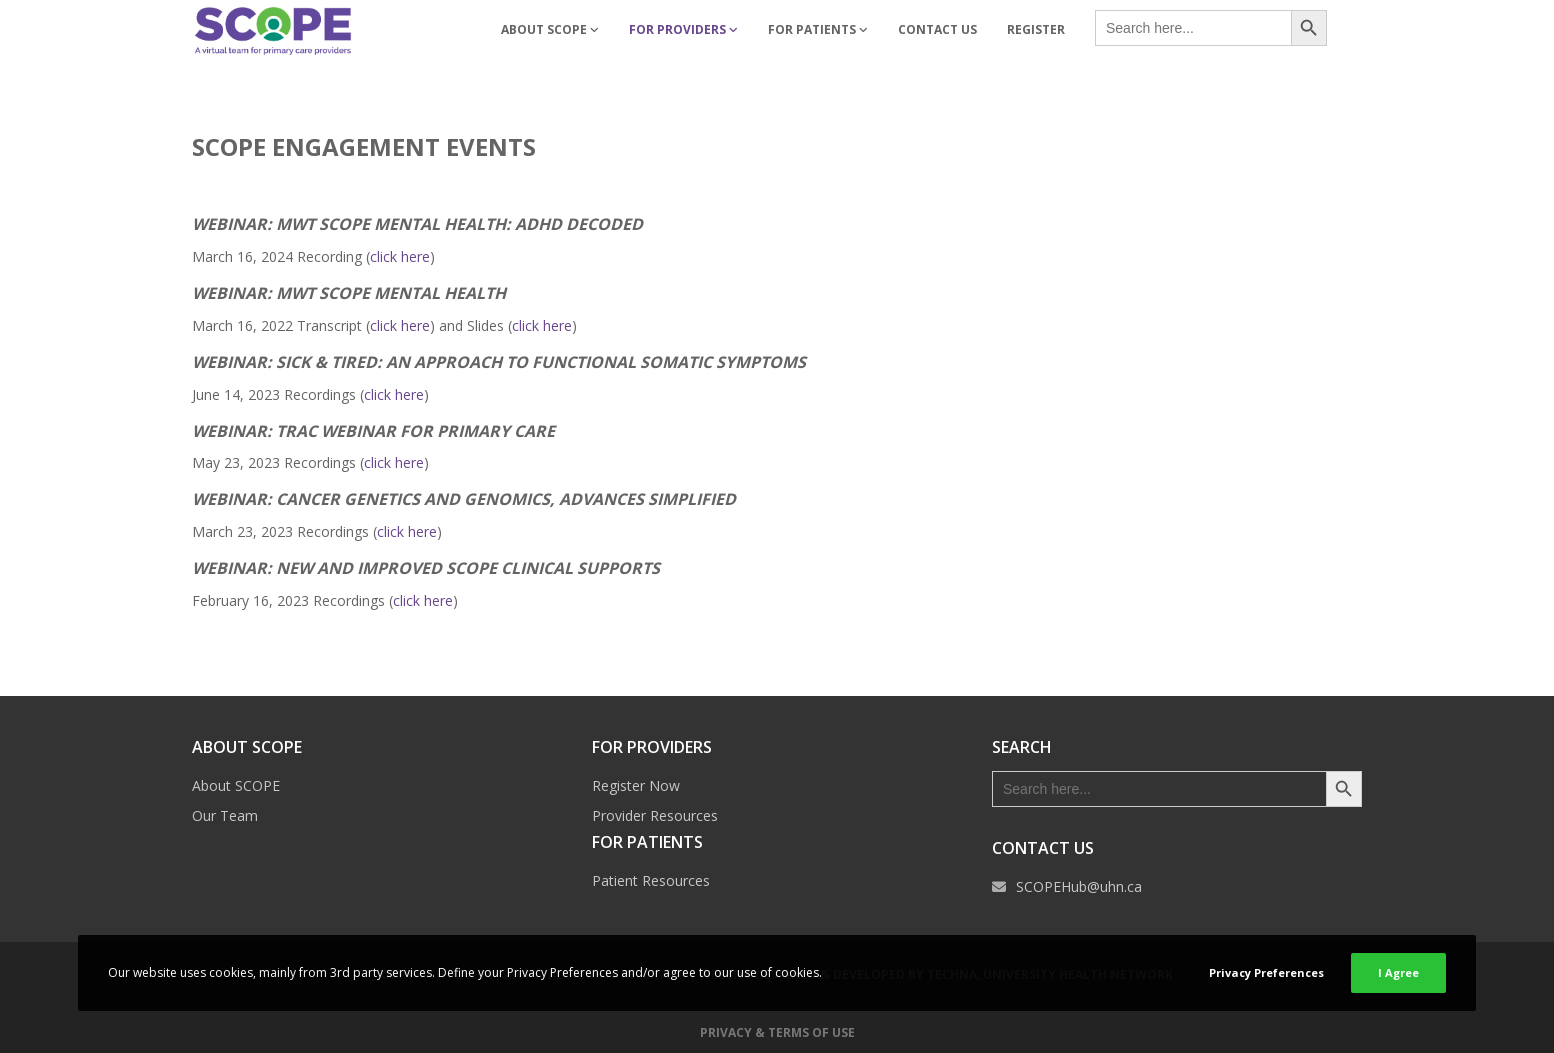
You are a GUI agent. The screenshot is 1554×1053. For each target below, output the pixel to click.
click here (400, 256)
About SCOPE (236, 785)
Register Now (636, 785)
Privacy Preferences (1266, 972)
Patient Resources (651, 880)
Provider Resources (655, 815)
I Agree (1398, 972)
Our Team (225, 815)
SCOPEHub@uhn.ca (1079, 886)
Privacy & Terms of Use (777, 1032)
